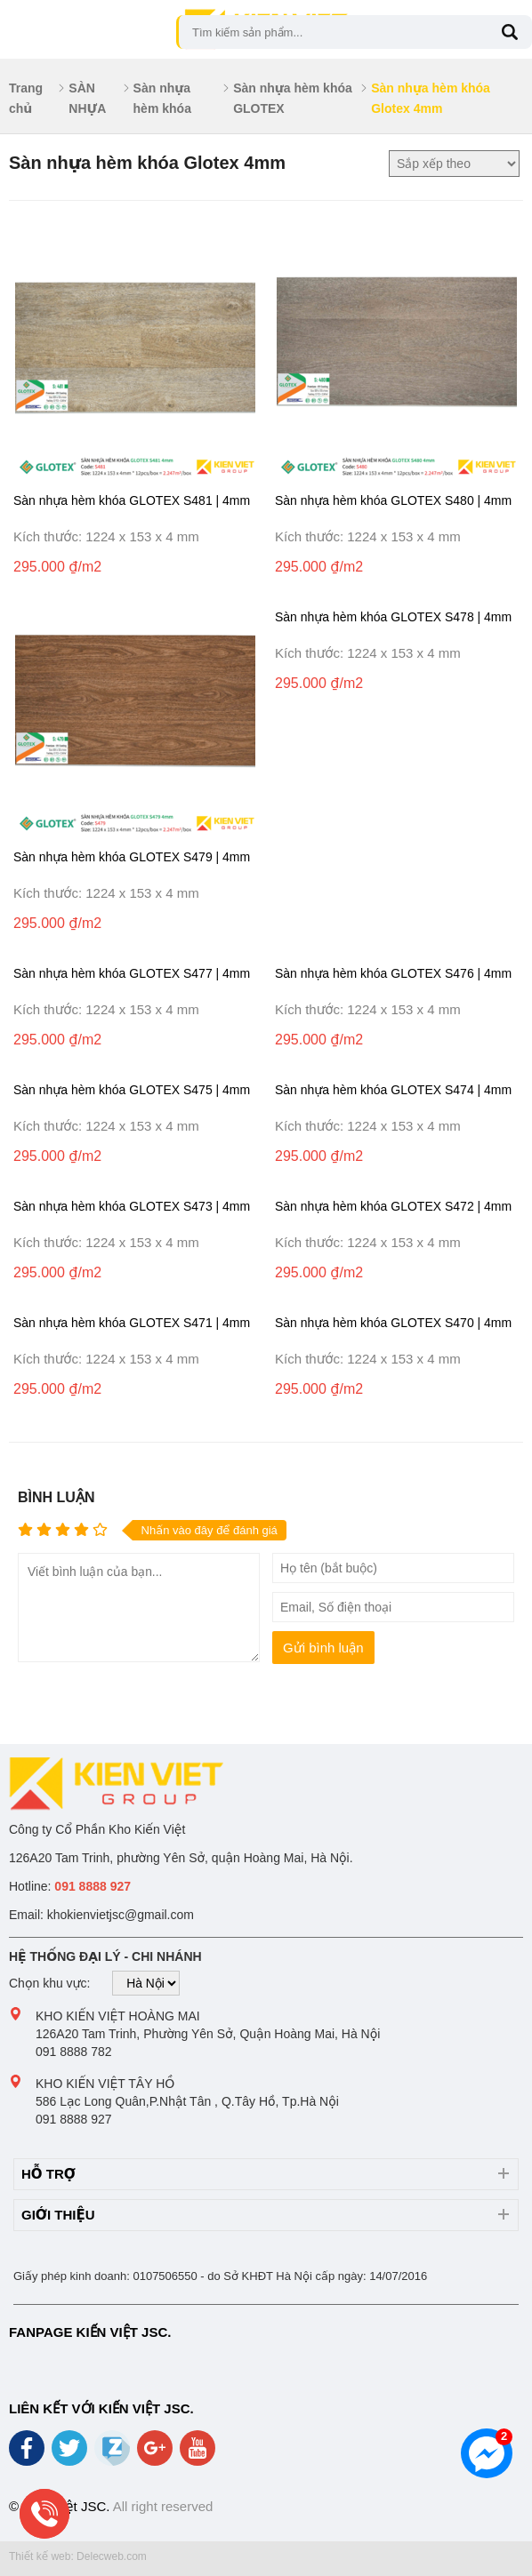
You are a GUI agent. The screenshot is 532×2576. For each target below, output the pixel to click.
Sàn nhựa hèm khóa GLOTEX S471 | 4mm (131, 1323)
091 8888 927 (74, 2119)
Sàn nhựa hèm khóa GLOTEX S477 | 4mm (131, 973)
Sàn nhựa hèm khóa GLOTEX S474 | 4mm (393, 1090)
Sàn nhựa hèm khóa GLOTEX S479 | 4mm (131, 857)
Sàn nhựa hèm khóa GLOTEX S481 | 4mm (131, 500)
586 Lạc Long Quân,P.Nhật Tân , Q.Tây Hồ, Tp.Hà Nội (187, 2101)
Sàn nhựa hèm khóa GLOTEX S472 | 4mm (393, 1206)
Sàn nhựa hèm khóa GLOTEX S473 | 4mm (131, 1206)
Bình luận (56, 1497)
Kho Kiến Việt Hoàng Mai (118, 2016)
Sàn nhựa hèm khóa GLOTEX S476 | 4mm (393, 973)
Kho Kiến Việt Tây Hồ (105, 2083)
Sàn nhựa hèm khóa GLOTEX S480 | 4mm (393, 500)
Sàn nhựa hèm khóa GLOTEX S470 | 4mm (393, 1323)
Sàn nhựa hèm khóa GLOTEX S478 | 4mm (393, 617)
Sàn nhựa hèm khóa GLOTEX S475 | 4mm (131, 1090)
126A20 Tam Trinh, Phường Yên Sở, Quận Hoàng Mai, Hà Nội (208, 2034)
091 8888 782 (74, 2051)
